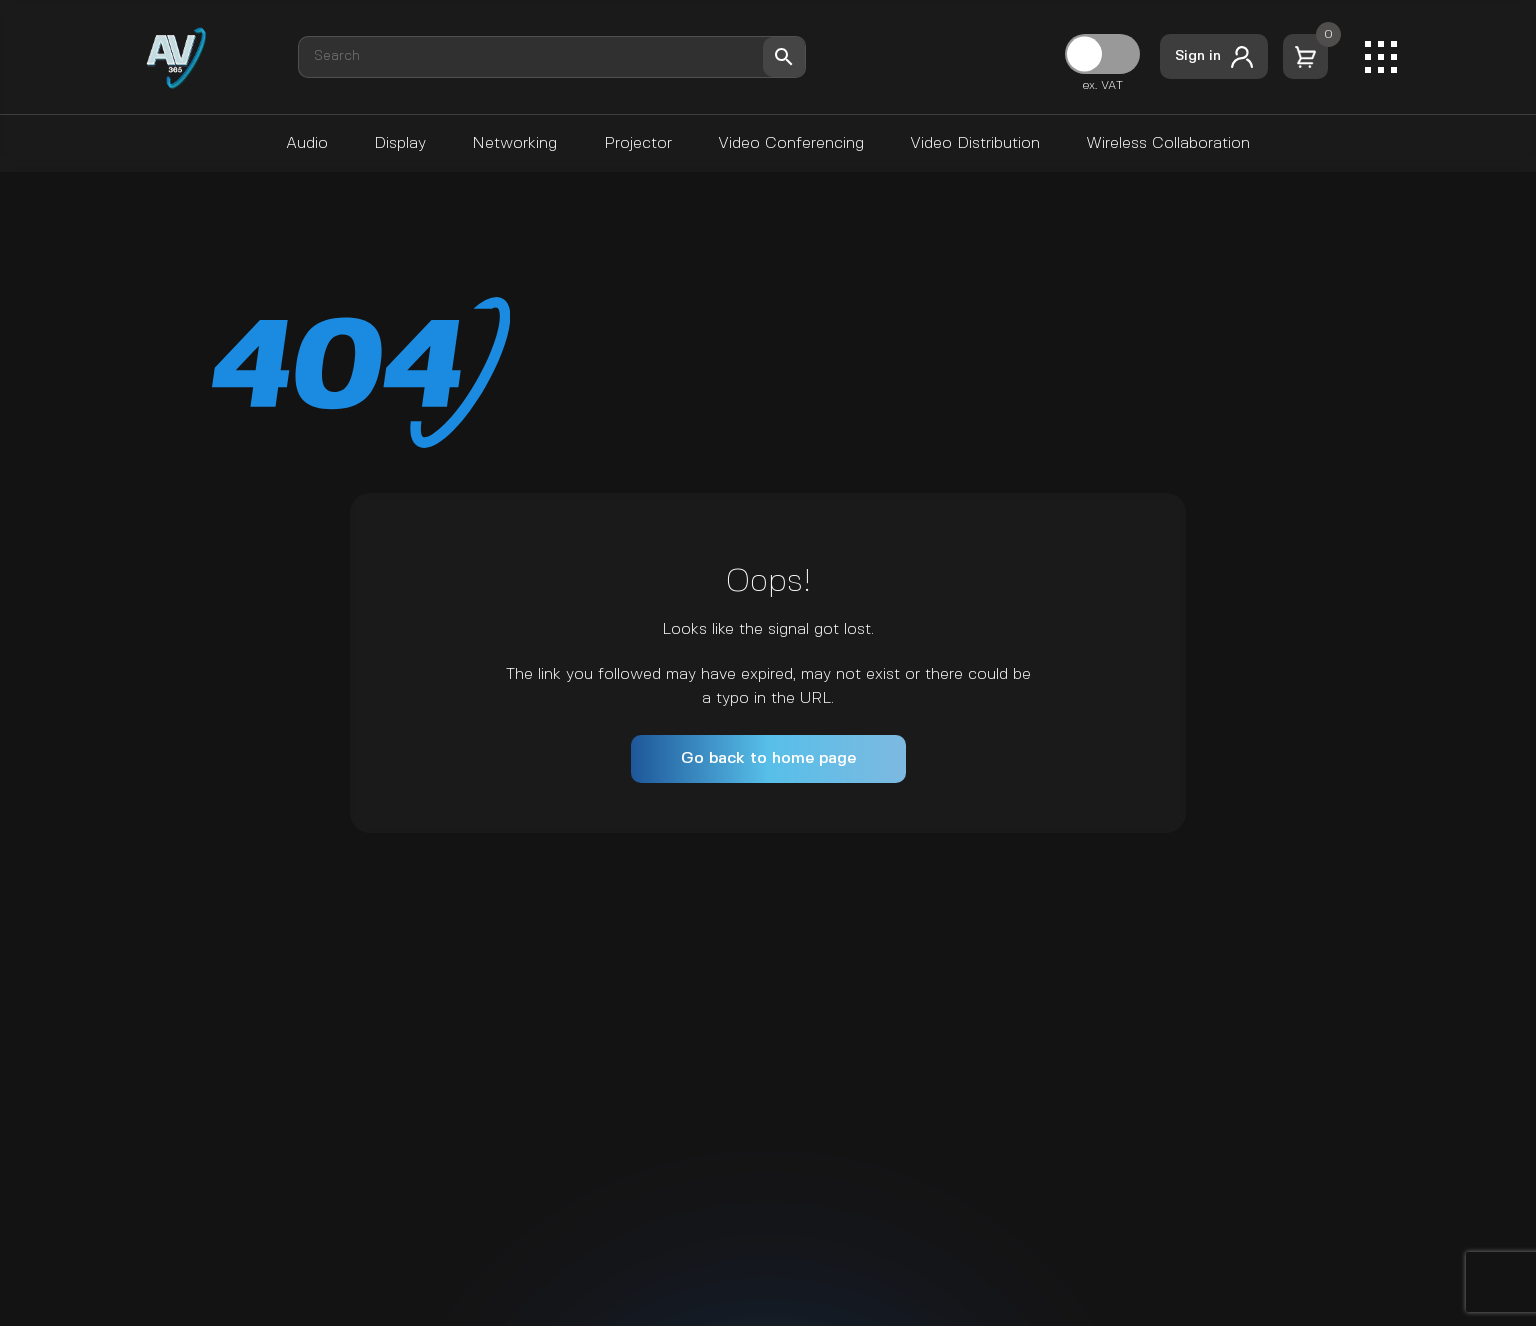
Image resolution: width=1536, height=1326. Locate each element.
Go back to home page (768, 758)
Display (400, 143)
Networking (514, 143)
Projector (638, 143)
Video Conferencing (791, 143)
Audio (307, 143)
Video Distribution (975, 143)
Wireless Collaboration (1168, 143)
